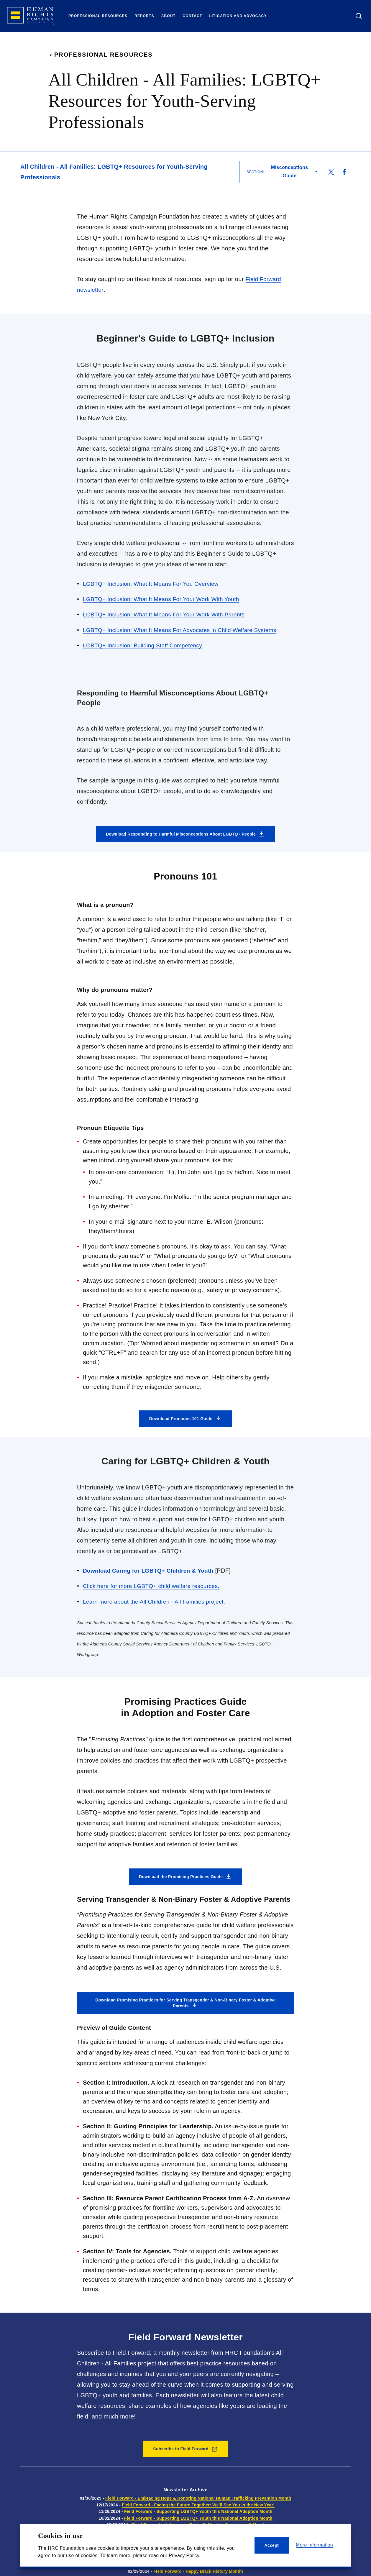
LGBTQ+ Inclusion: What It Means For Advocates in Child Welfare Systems (184, 629)
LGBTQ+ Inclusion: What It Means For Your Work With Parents (168, 614)
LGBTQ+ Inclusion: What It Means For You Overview (154, 583)
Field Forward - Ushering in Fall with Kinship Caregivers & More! (198, 2523)
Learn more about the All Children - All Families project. (157, 1600)
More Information (314, 2544)
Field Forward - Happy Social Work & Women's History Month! (198, 2563)
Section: (255, 172)
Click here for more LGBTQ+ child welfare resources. (154, 1585)
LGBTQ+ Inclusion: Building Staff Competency (145, 644)
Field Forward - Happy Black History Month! (198, 2570)
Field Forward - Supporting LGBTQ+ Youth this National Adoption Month (198, 2510)
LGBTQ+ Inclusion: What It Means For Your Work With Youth (165, 598)
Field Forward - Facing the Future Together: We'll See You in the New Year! (198, 2503)
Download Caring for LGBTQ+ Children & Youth (151, 1569)
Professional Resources (100, 54)
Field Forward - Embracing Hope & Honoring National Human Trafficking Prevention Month (198, 2497)
